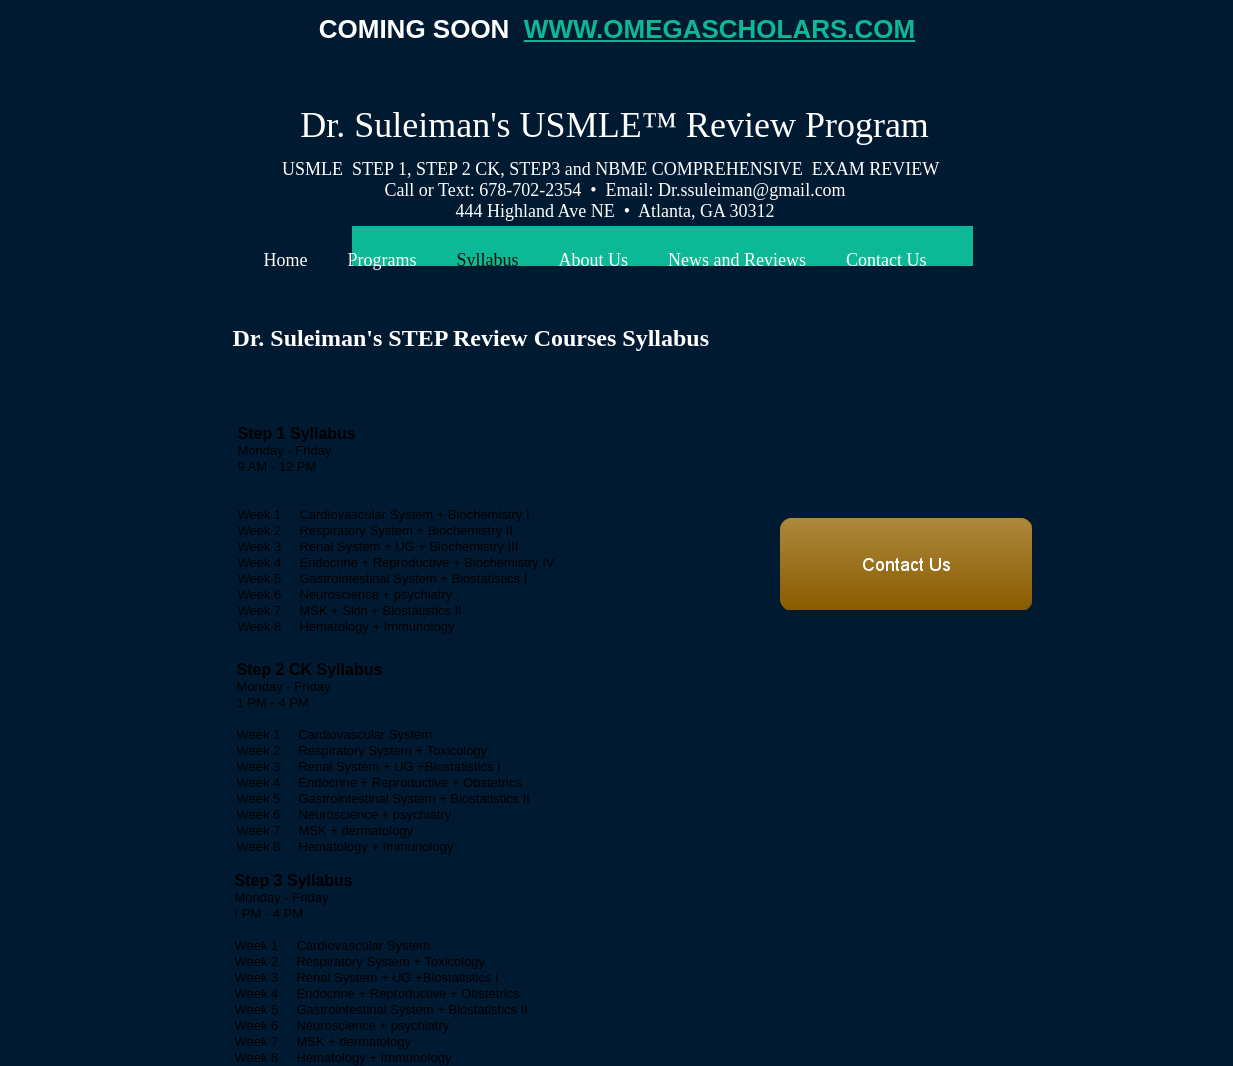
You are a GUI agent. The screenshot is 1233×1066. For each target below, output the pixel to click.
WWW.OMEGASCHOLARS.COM (719, 29)
